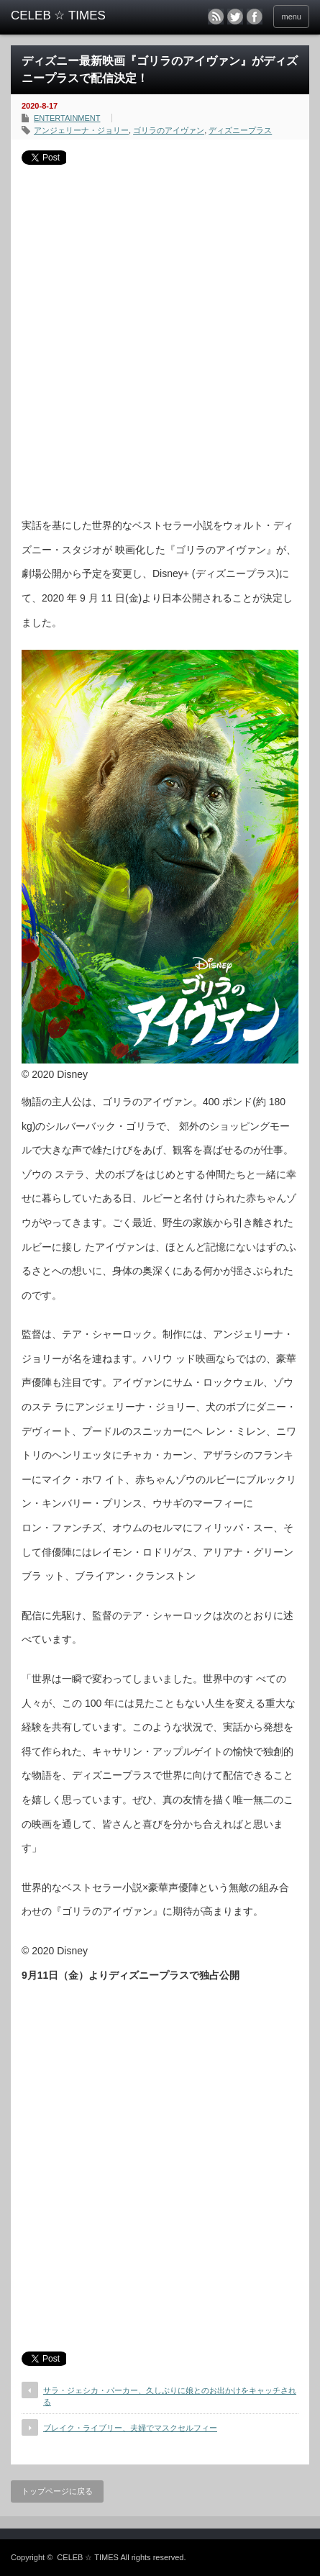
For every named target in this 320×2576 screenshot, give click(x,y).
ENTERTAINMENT (67, 118)
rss (216, 16)
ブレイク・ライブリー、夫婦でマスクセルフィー (130, 2427)
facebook (254, 16)
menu (291, 16)
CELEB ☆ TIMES (88, 2557)
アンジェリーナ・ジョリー (81, 130)
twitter (235, 16)
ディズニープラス (240, 130)
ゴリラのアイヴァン (168, 130)
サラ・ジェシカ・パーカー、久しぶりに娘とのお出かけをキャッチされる (169, 2395)
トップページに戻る (57, 2491)
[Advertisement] (160, 336)
